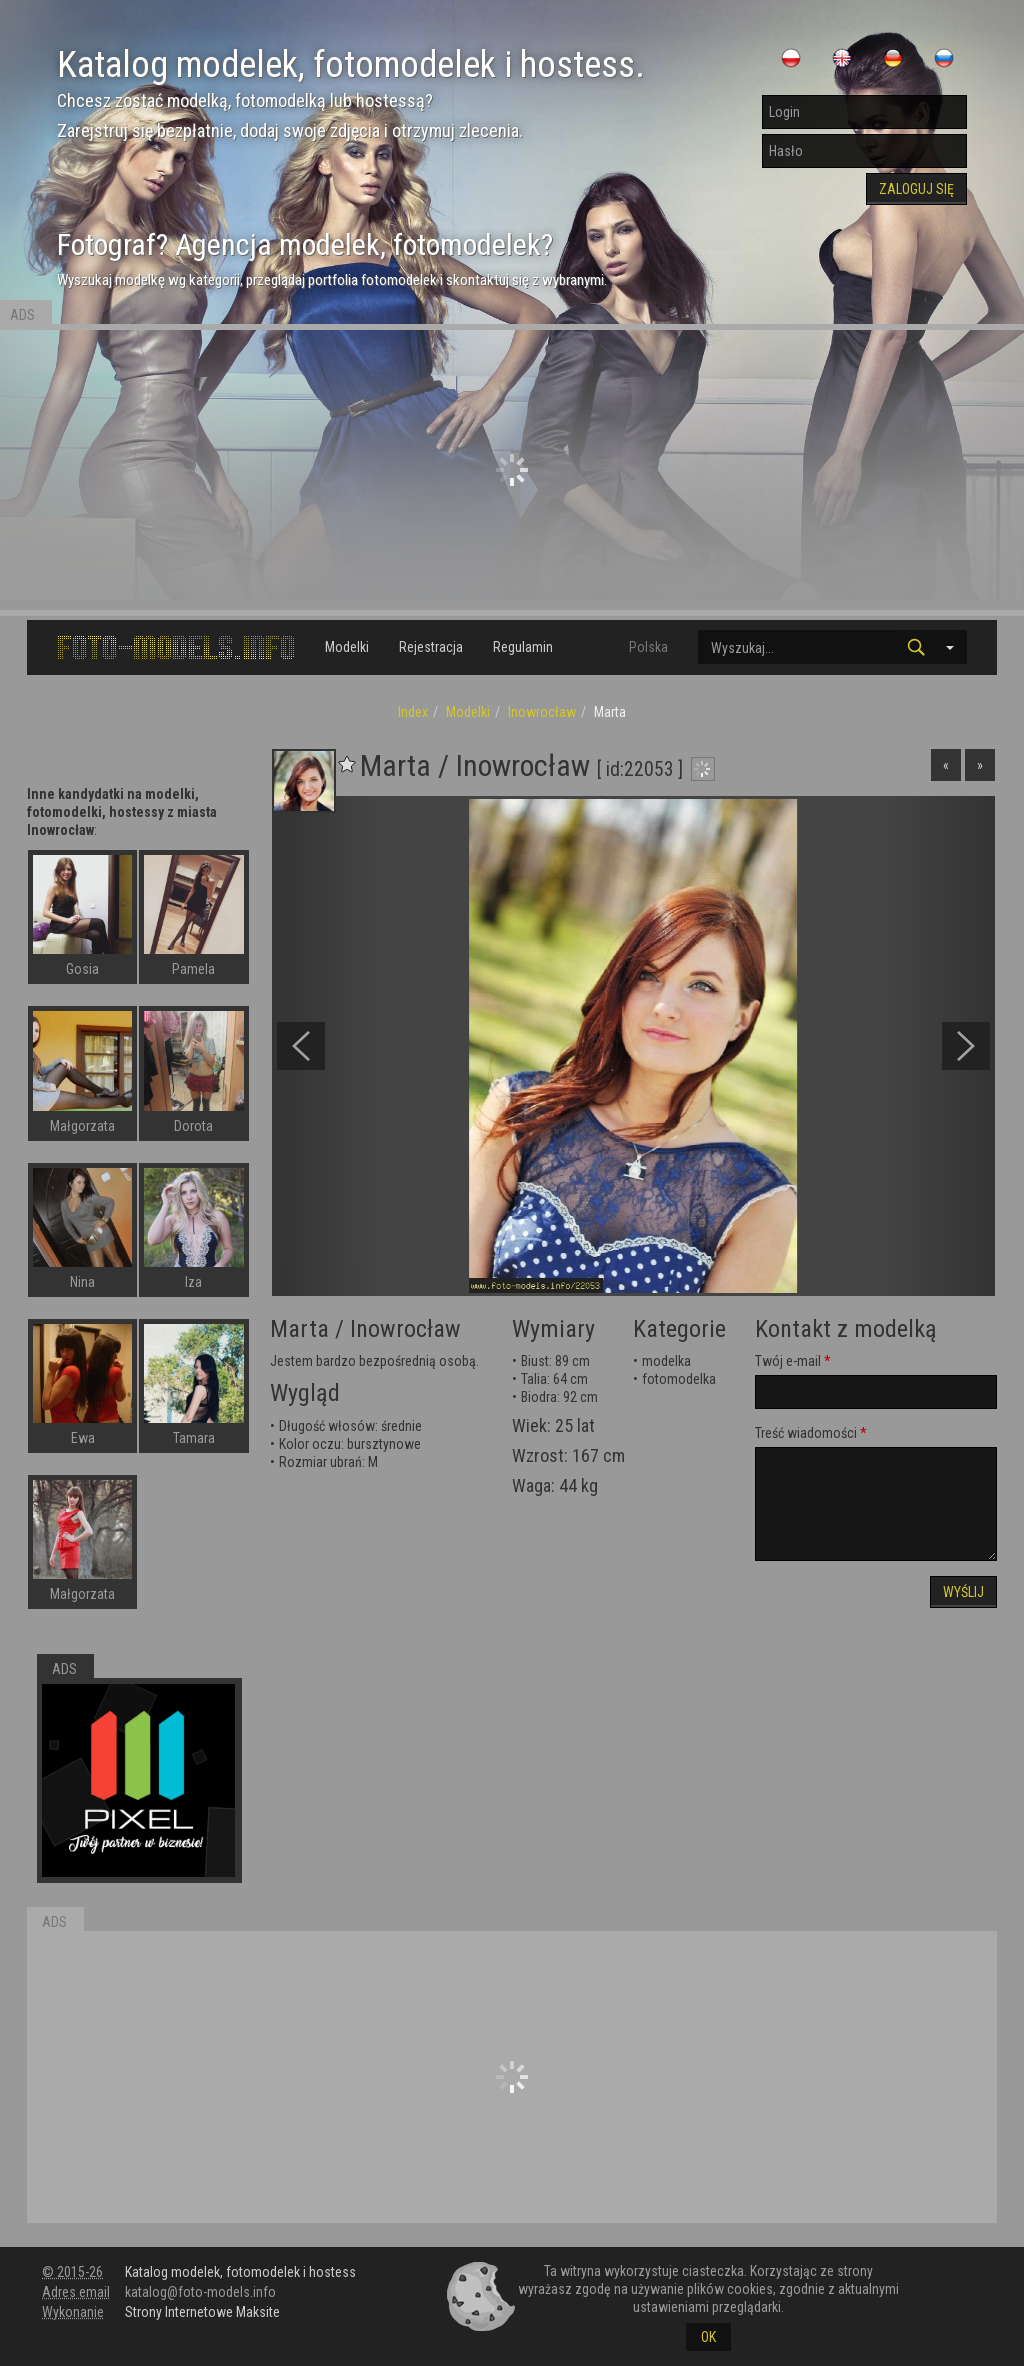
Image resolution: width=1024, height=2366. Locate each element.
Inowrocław (542, 712)
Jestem (291, 1361)
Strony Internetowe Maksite (202, 2312)
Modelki (347, 647)
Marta (299, 1329)
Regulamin (523, 647)
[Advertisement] (512, 470)
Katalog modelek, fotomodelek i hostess (240, 2272)
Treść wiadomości (806, 1433)
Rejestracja (431, 647)
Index (413, 712)
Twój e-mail (788, 1361)
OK (708, 2337)
